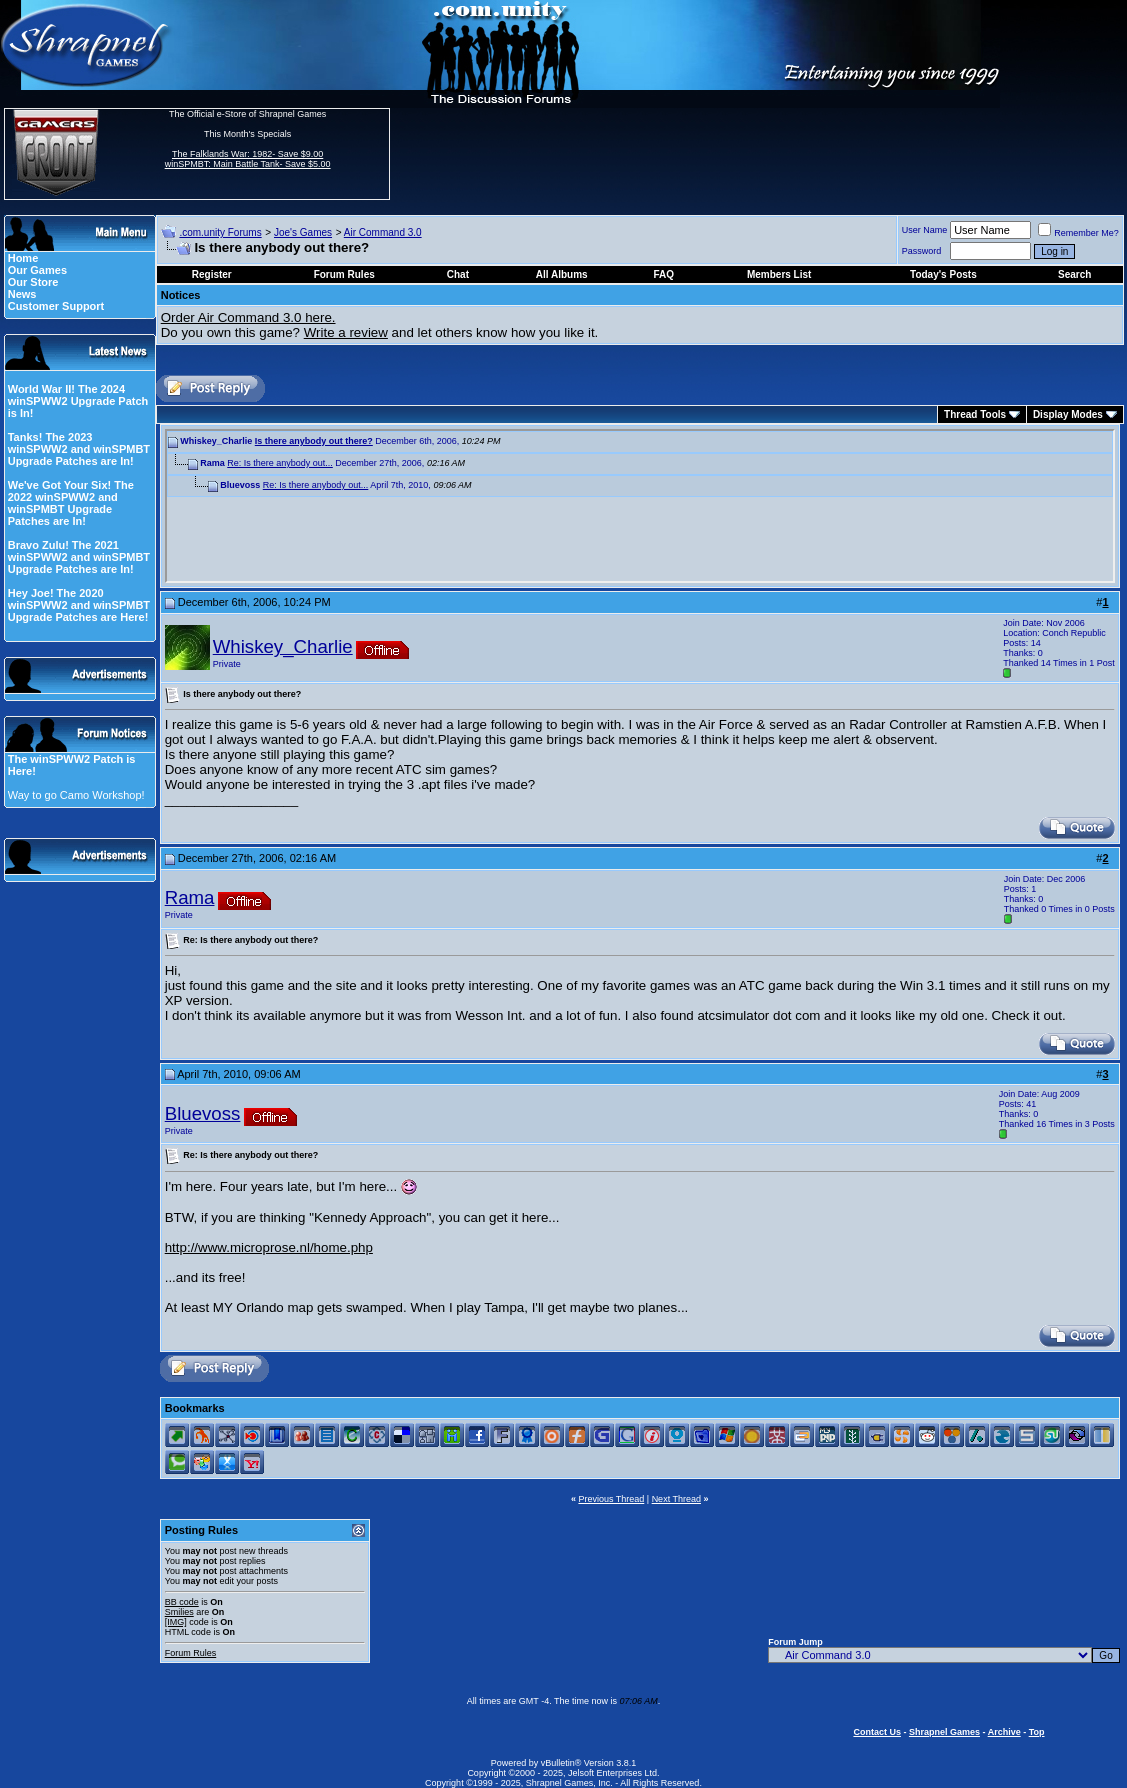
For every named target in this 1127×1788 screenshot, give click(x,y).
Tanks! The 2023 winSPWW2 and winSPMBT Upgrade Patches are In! (79, 449)
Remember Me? (1078, 233)
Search (1074, 274)
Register (212, 274)
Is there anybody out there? (314, 441)
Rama (190, 897)
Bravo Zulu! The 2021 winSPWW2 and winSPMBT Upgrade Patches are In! (79, 557)
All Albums (562, 274)
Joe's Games (303, 232)
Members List (779, 274)
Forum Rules (191, 1653)
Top (1037, 1732)
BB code (182, 1602)
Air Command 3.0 (383, 232)
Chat (458, 274)
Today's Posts (943, 274)
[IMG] (176, 1622)
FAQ (663, 274)
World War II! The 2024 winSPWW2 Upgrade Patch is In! (78, 401)
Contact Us (877, 1732)
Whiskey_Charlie (283, 646)
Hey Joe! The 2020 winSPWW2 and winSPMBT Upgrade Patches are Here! (79, 605)
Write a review (346, 332)
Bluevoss (203, 1113)
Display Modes (1068, 414)
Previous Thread (611, 1499)
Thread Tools (975, 414)
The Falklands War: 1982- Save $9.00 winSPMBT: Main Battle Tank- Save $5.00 (248, 159)
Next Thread (676, 1499)
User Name (925, 230)
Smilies (179, 1612)
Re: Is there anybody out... (280, 463)
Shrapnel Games (944, 1732)
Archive (1004, 1732)
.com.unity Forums (220, 232)
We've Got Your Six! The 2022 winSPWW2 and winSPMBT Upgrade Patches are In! (71, 503)
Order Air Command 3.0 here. (248, 317)
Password (922, 251)
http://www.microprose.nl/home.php (269, 1247)
